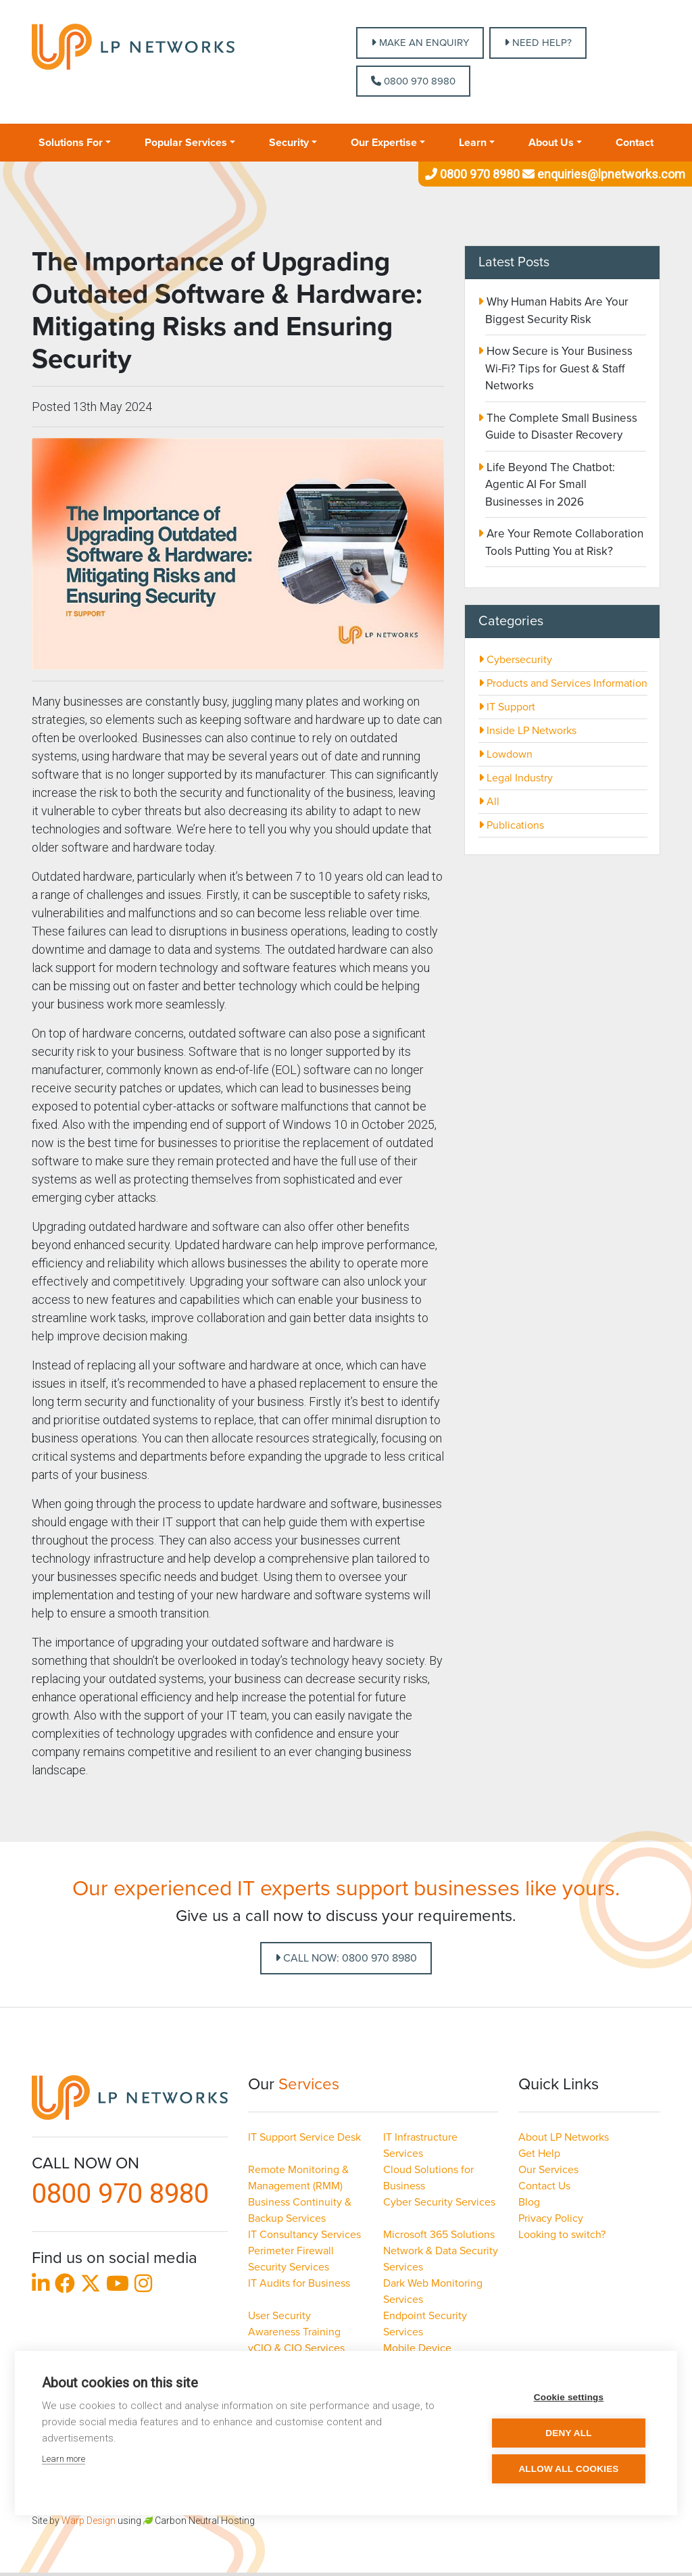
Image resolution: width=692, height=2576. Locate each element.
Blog (529, 2202)
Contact (634, 142)
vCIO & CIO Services (296, 2348)
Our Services (548, 2170)
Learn (473, 142)
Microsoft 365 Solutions (439, 2234)
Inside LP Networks (527, 730)
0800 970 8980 (413, 81)
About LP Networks (563, 2137)
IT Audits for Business (299, 2283)
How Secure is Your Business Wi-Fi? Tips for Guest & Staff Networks (558, 368)
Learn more (63, 2459)
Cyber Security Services (439, 2202)
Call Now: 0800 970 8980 (346, 1958)
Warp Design (88, 2520)
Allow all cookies (568, 2469)
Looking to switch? (562, 2234)
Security (289, 142)
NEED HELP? (538, 43)
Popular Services (186, 142)
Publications (511, 825)
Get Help (539, 2153)
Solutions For (71, 142)
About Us (551, 142)
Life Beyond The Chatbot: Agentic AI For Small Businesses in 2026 (549, 484)
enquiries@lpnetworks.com (602, 174)
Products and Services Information (562, 683)
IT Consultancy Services (304, 2234)
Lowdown (505, 754)
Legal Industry (515, 778)
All (488, 801)
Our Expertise (384, 142)
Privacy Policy (550, 2218)
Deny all (568, 2433)
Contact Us (544, 2186)
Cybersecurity (515, 659)
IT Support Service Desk (304, 2137)
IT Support (506, 707)
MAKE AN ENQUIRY (420, 43)
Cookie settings (569, 2397)
